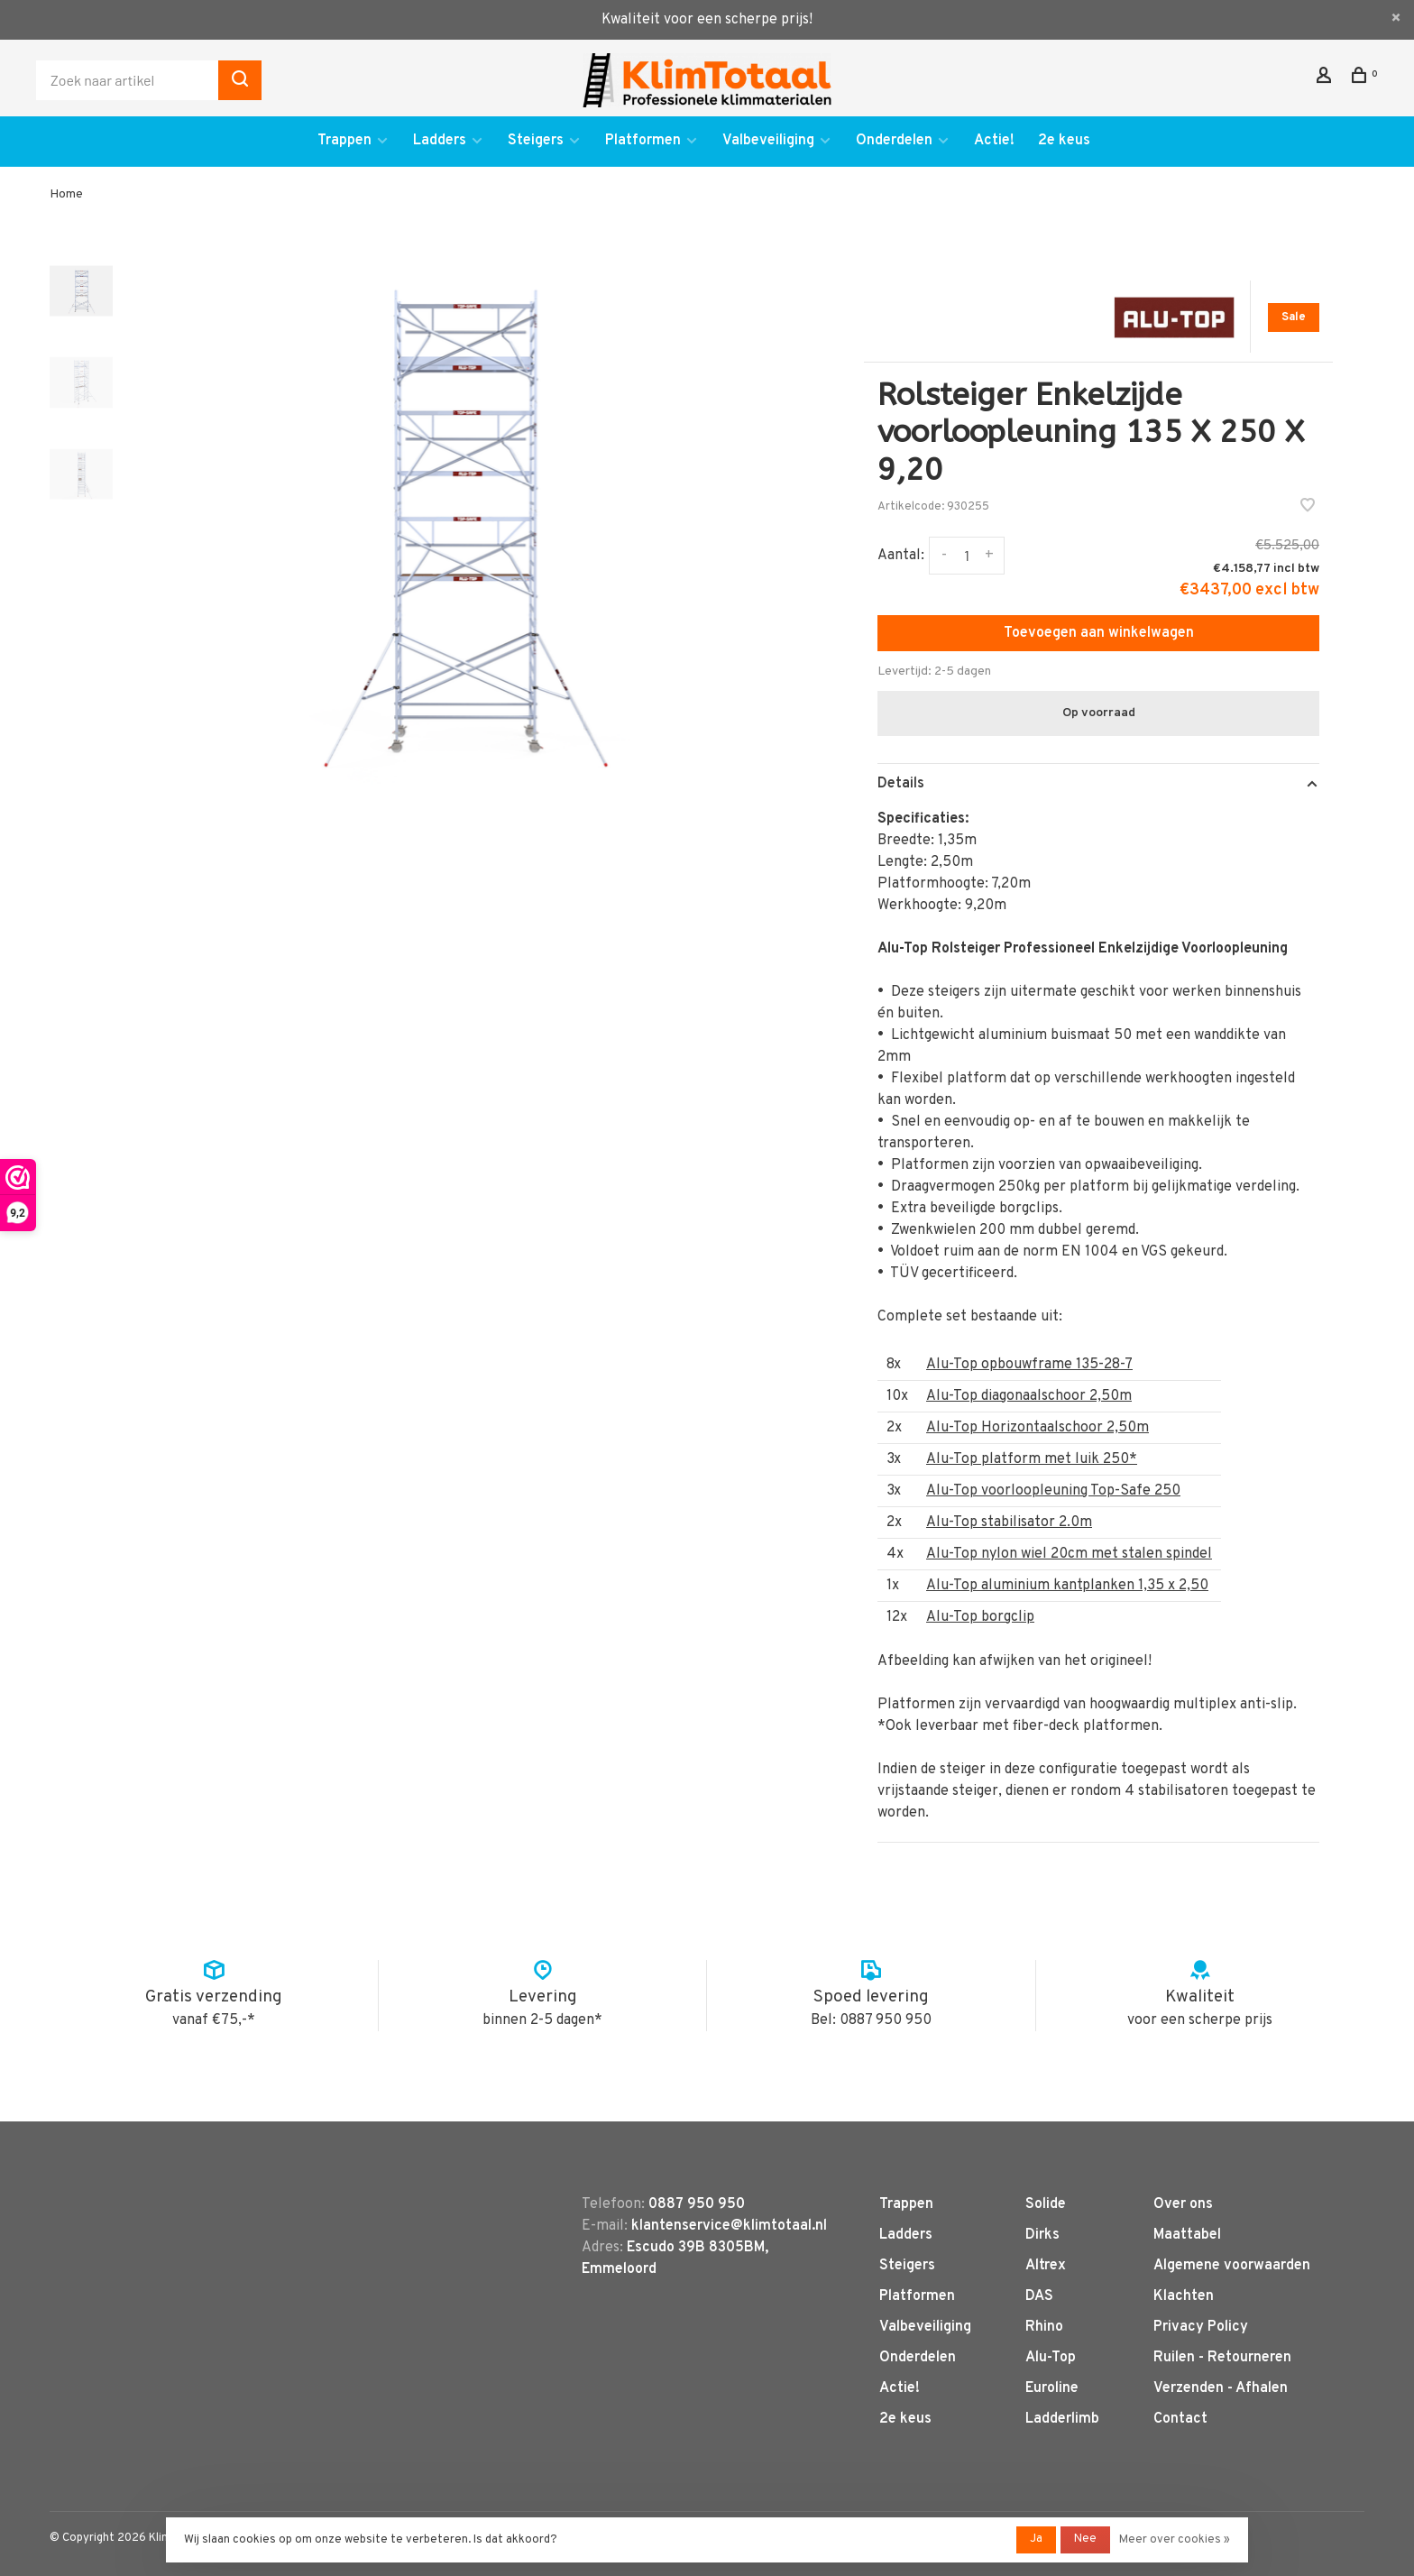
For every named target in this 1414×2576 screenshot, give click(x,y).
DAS (1039, 2296)
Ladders (439, 141)
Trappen (344, 141)
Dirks (1042, 2235)
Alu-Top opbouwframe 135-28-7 (1029, 1365)
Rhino (1044, 2327)
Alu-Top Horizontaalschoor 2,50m (1037, 1428)
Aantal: (900, 556)
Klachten (1183, 2296)
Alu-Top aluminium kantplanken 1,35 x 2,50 (1067, 1586)
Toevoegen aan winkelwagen (1099, 633)
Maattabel (1187, 2235)
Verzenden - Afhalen (1220, 2388)
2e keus (1064, 141)
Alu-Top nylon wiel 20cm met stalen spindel (1069, 1554)
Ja (1036, 2539)
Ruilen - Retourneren (1222, 2358)
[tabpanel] (461, 524)
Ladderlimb (1062, 2419)
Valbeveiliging (768, 141)
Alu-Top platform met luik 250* (1031, 1459)
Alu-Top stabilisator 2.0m (1009, 1522)
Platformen (643, 141)
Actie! (994, 141)
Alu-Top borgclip (980, 1617)
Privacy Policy (1200, 2327)
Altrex (1045, 2266)
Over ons (1183, 2204)
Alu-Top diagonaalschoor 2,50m (1029, 1396)
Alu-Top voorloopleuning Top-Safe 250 (1053, 1491)
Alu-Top (1050, 2358)
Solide (1045, 2204)
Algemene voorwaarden (1231, 2266)
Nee (1085, 2539)
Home (66, 194)
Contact (1180, 2419)
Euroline (1052, 2388)
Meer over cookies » (1174, 2540)
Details (900, 784)
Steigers (536, 141)
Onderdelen (894, 141)
